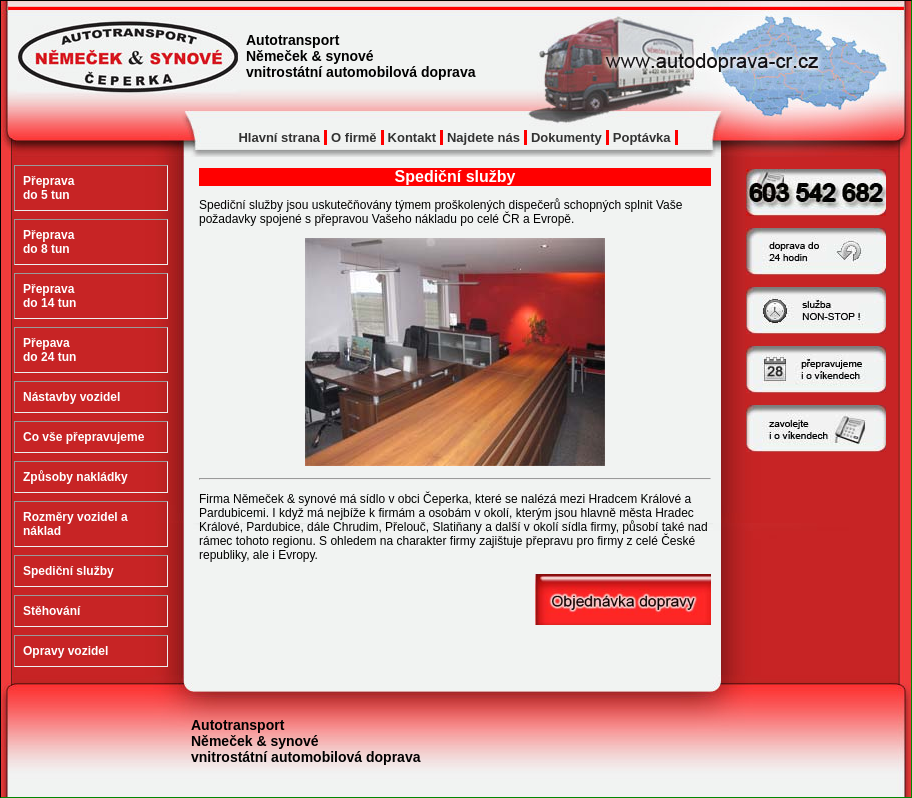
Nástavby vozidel (71, 397)
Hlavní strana (279, 137)
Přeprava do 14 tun (49, 296)
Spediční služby (68, 571)
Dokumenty (566, 137)
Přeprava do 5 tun (48, 188)
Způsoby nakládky (75, 477)
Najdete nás (483, 137)
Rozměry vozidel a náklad (75, 524)
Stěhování (51, 611)
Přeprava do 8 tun (48, 242)
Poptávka (642, 137)
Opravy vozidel (65, 651)
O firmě (354, 137)
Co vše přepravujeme (83, 437)
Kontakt (412, 137)
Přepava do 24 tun (49, 350)
